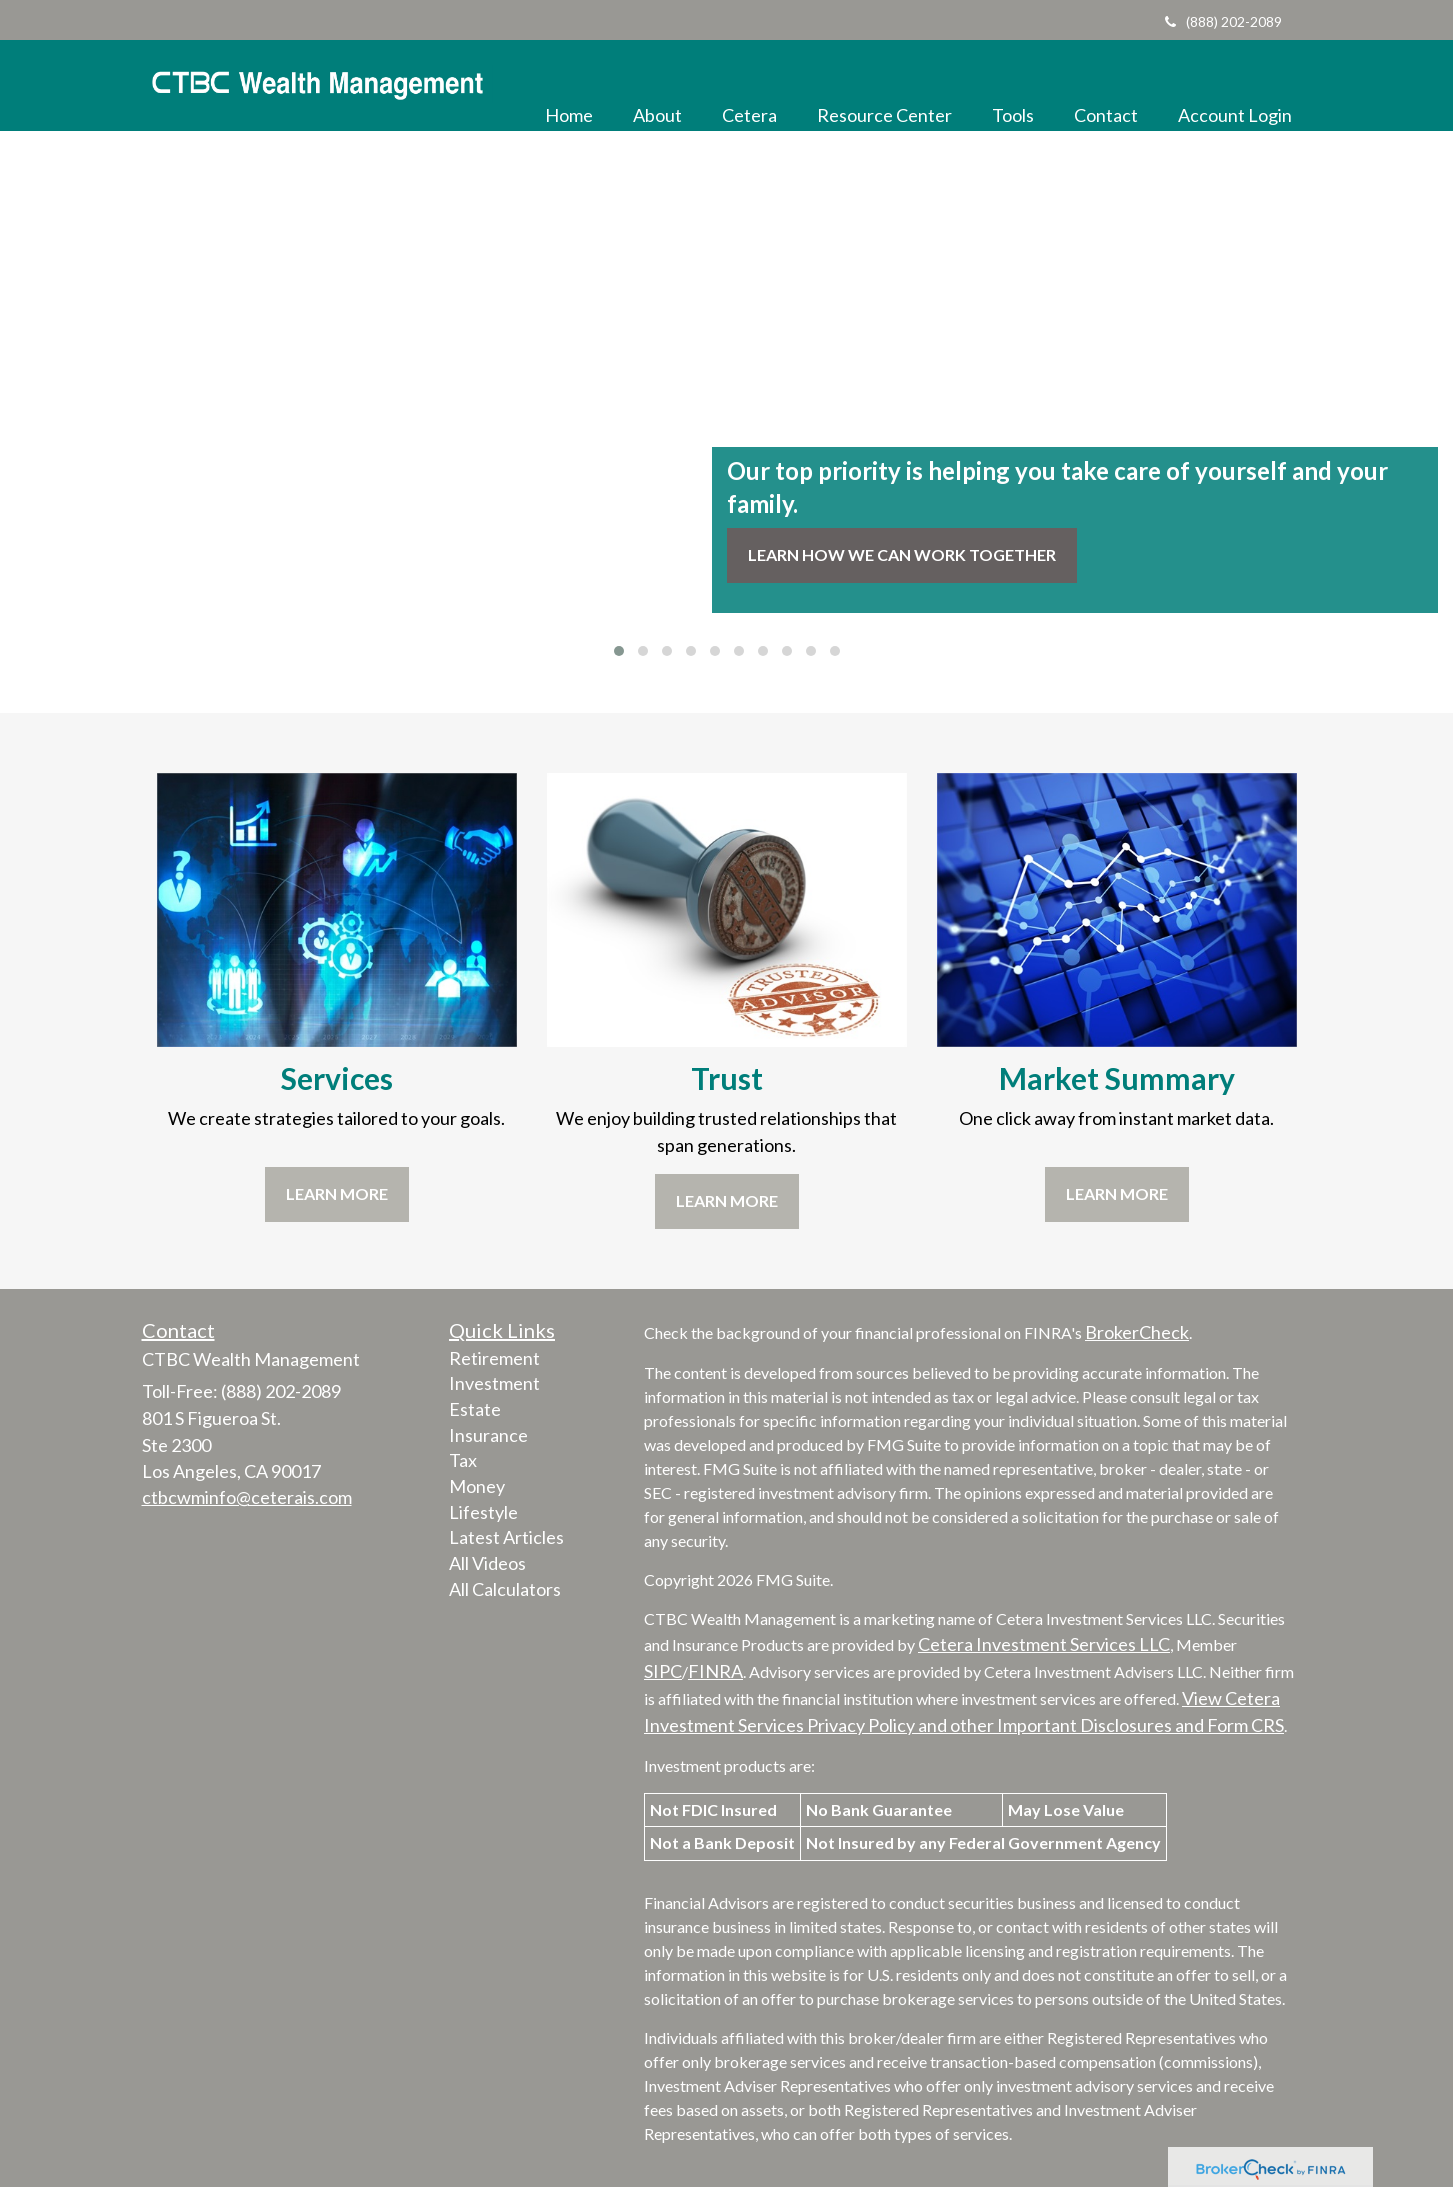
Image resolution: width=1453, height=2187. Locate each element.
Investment (494, 1383)
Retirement (494, 1358)
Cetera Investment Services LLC (1044, 1644)
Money (477, 1486)
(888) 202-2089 (1223, 21)
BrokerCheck (1137, 1332)
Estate (475, 1409)
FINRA (715, 1671)
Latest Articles (506, 1537)
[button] (657, 85)
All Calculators (505, 1589)
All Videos (487, 1563)
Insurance (488, 1435)
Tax (463, 1460)
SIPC (663, 1671)
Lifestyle (483, 1512)
